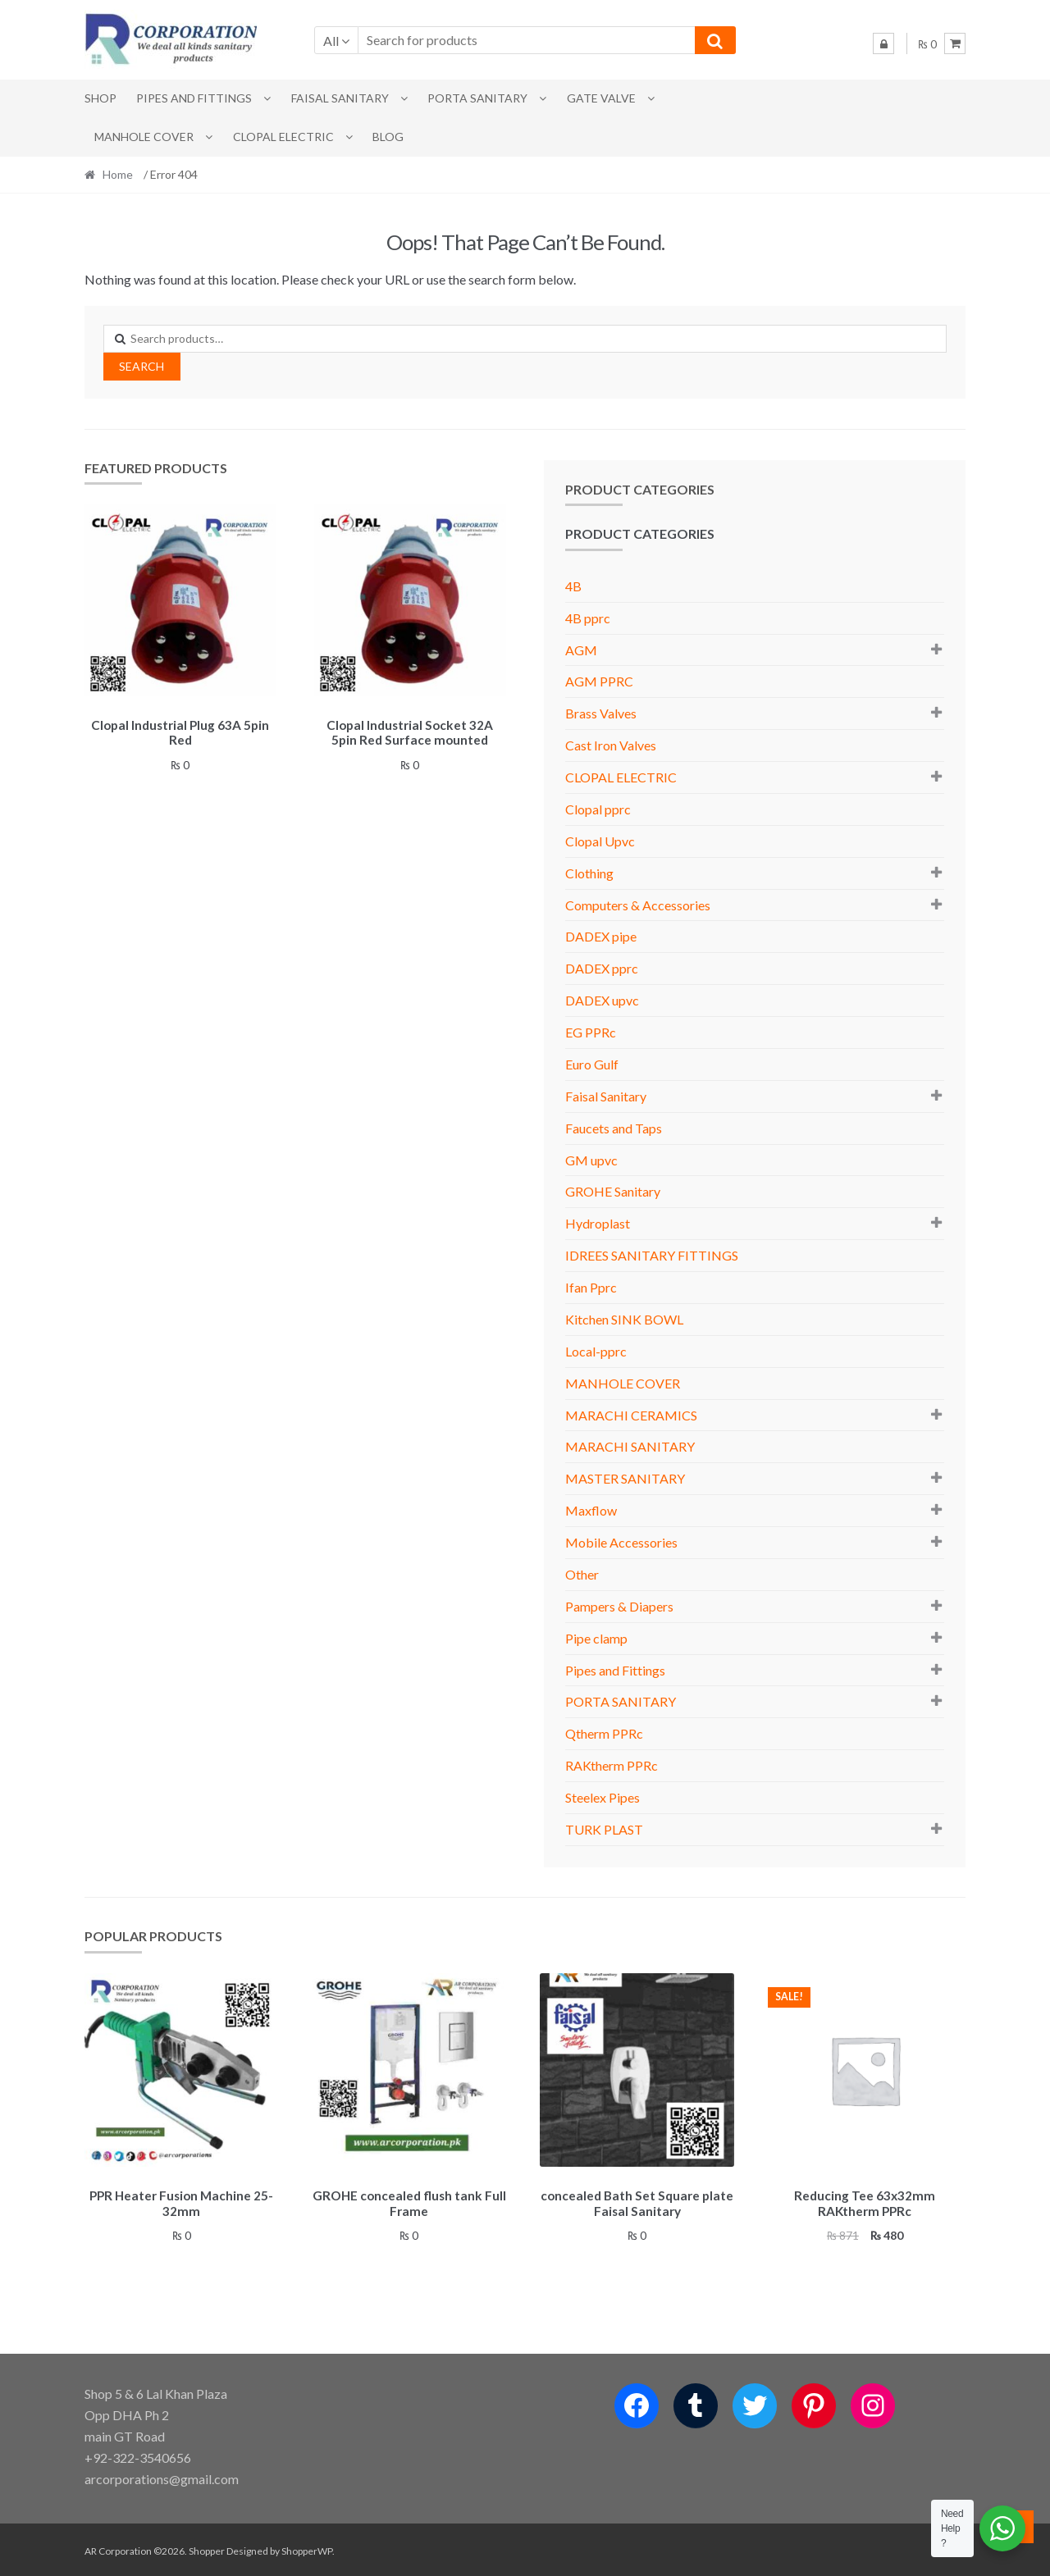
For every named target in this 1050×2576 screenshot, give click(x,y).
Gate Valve (601, 98)
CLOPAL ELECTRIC (283, 137)
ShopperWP (306, 2548)
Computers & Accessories (637, 905)
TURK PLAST (604, 1829)
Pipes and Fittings (194, 98)
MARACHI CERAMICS (631, 1415)
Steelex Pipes (602, 1797)
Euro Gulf (592, 1064)
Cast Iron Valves (610, 745)
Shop (100, 98)
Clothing (589, 873)
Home (118, 174)
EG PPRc (590, 1032)
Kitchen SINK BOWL (624, 1319)
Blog (388, 137)
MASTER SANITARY (625, 1478)
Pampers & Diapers (619, 1606)
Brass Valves (601, 713)
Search (141, 366)
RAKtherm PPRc (611, 1765)
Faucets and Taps (613, 1128)
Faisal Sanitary (340, 98)
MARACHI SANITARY (630, 1446)
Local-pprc (596, 1351)
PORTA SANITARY (477, 98)
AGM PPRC (599, 681)
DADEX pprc (601, 968)
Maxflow (591, 1510)
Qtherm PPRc (604, 1733)
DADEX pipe (601, 936)
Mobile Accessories (621, 1542)
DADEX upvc (602, 1000)
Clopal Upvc (600, 841)
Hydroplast (597, 1223)
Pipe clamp (596, 1638)
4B (573, 586)
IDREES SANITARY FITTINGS (651, 1255)
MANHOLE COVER (144, 137)
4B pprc (587, 618)
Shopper (207, 2548)
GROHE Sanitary (612, 1191)
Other (582, 1574)
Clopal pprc (598, 809)
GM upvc (591, 1160)
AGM (581, 650)
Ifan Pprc (591, 1287)
